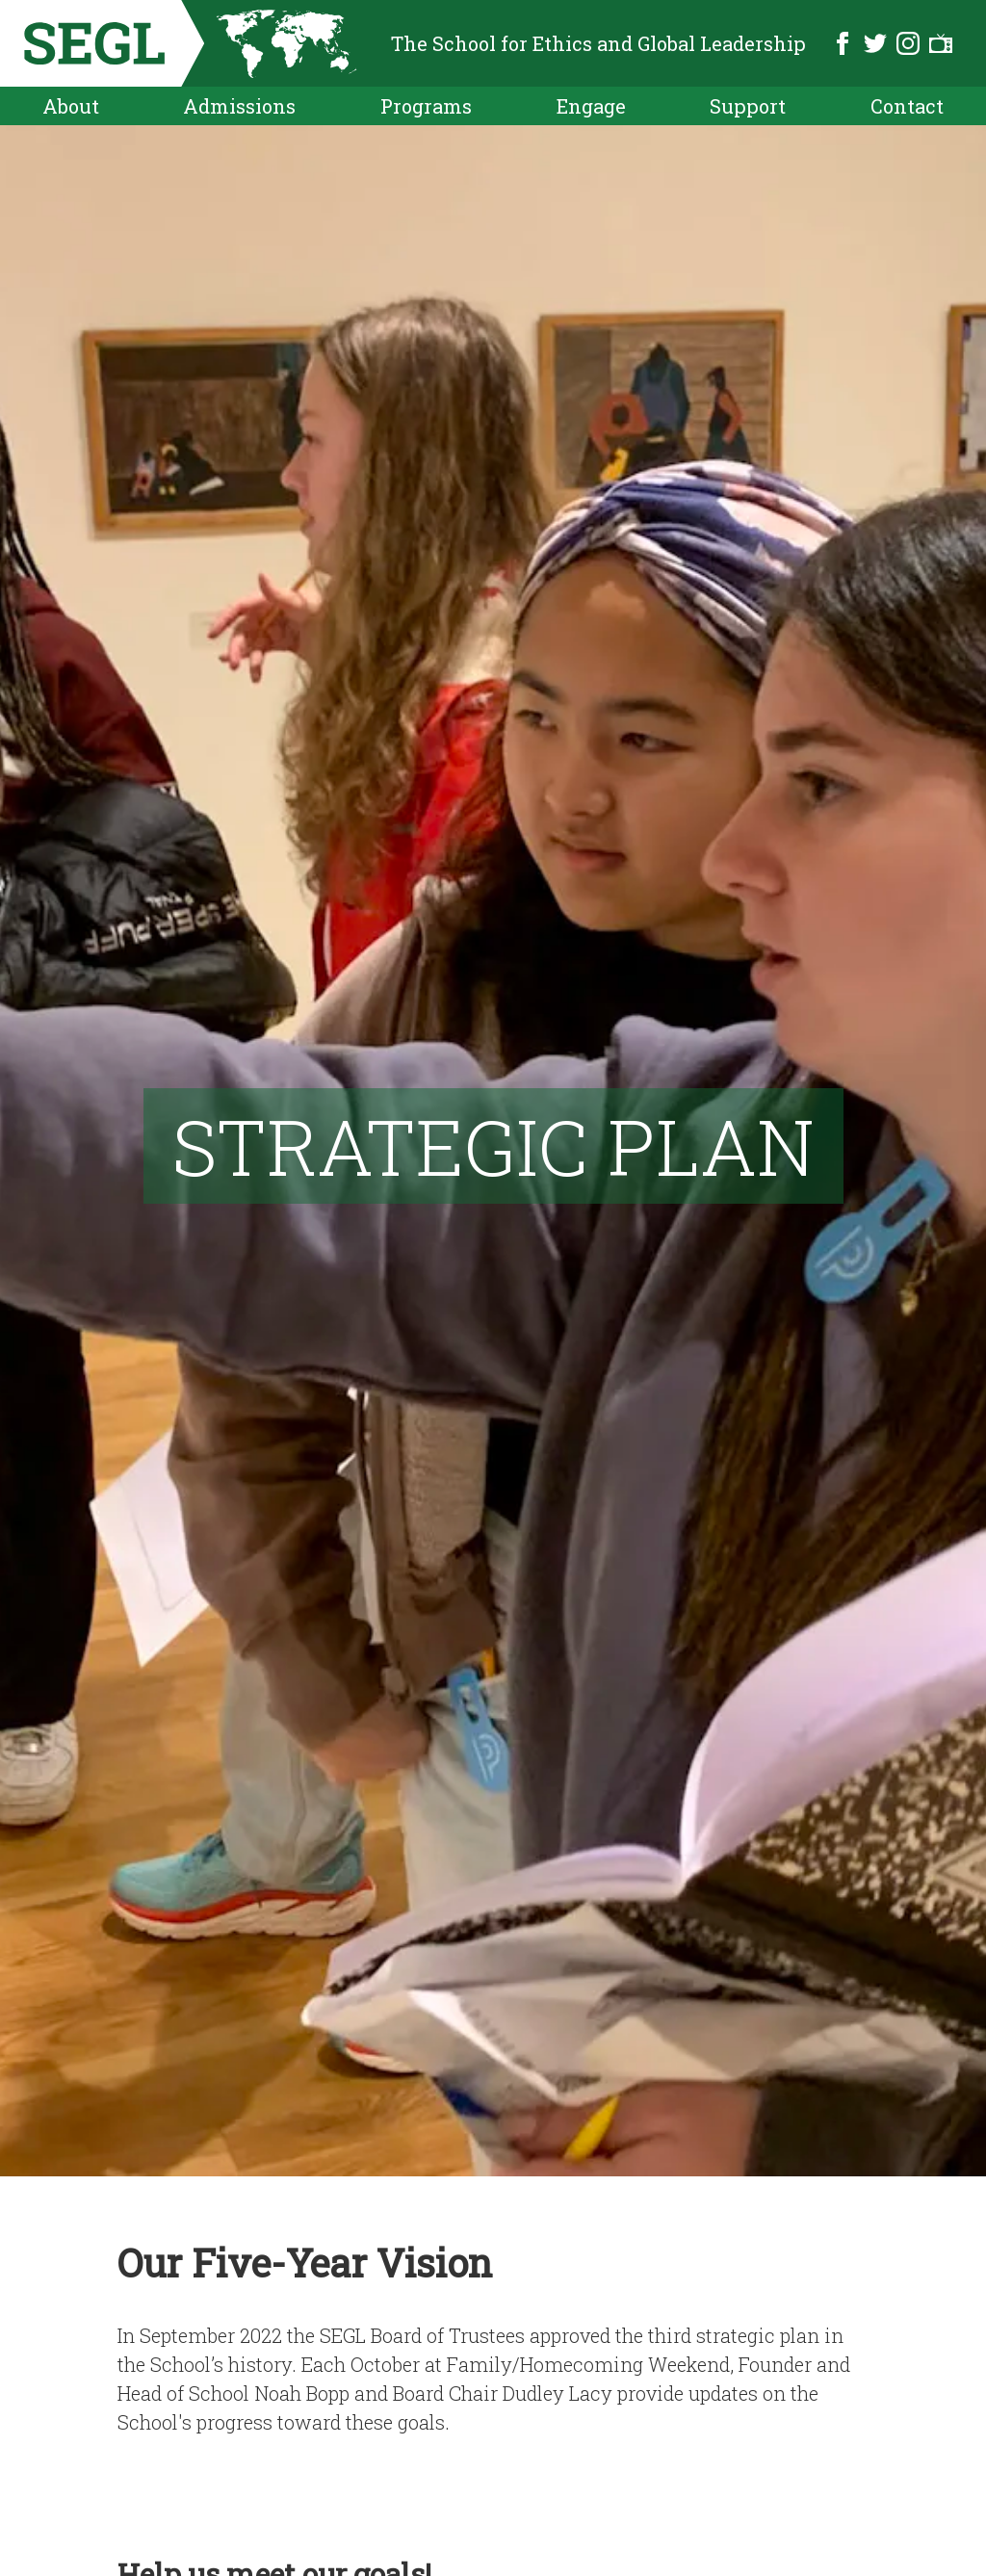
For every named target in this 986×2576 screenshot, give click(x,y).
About (70, 105)
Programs (426, 105)
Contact (907, 105)
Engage (591, 105)
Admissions (239, 105)
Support (748, 105)
